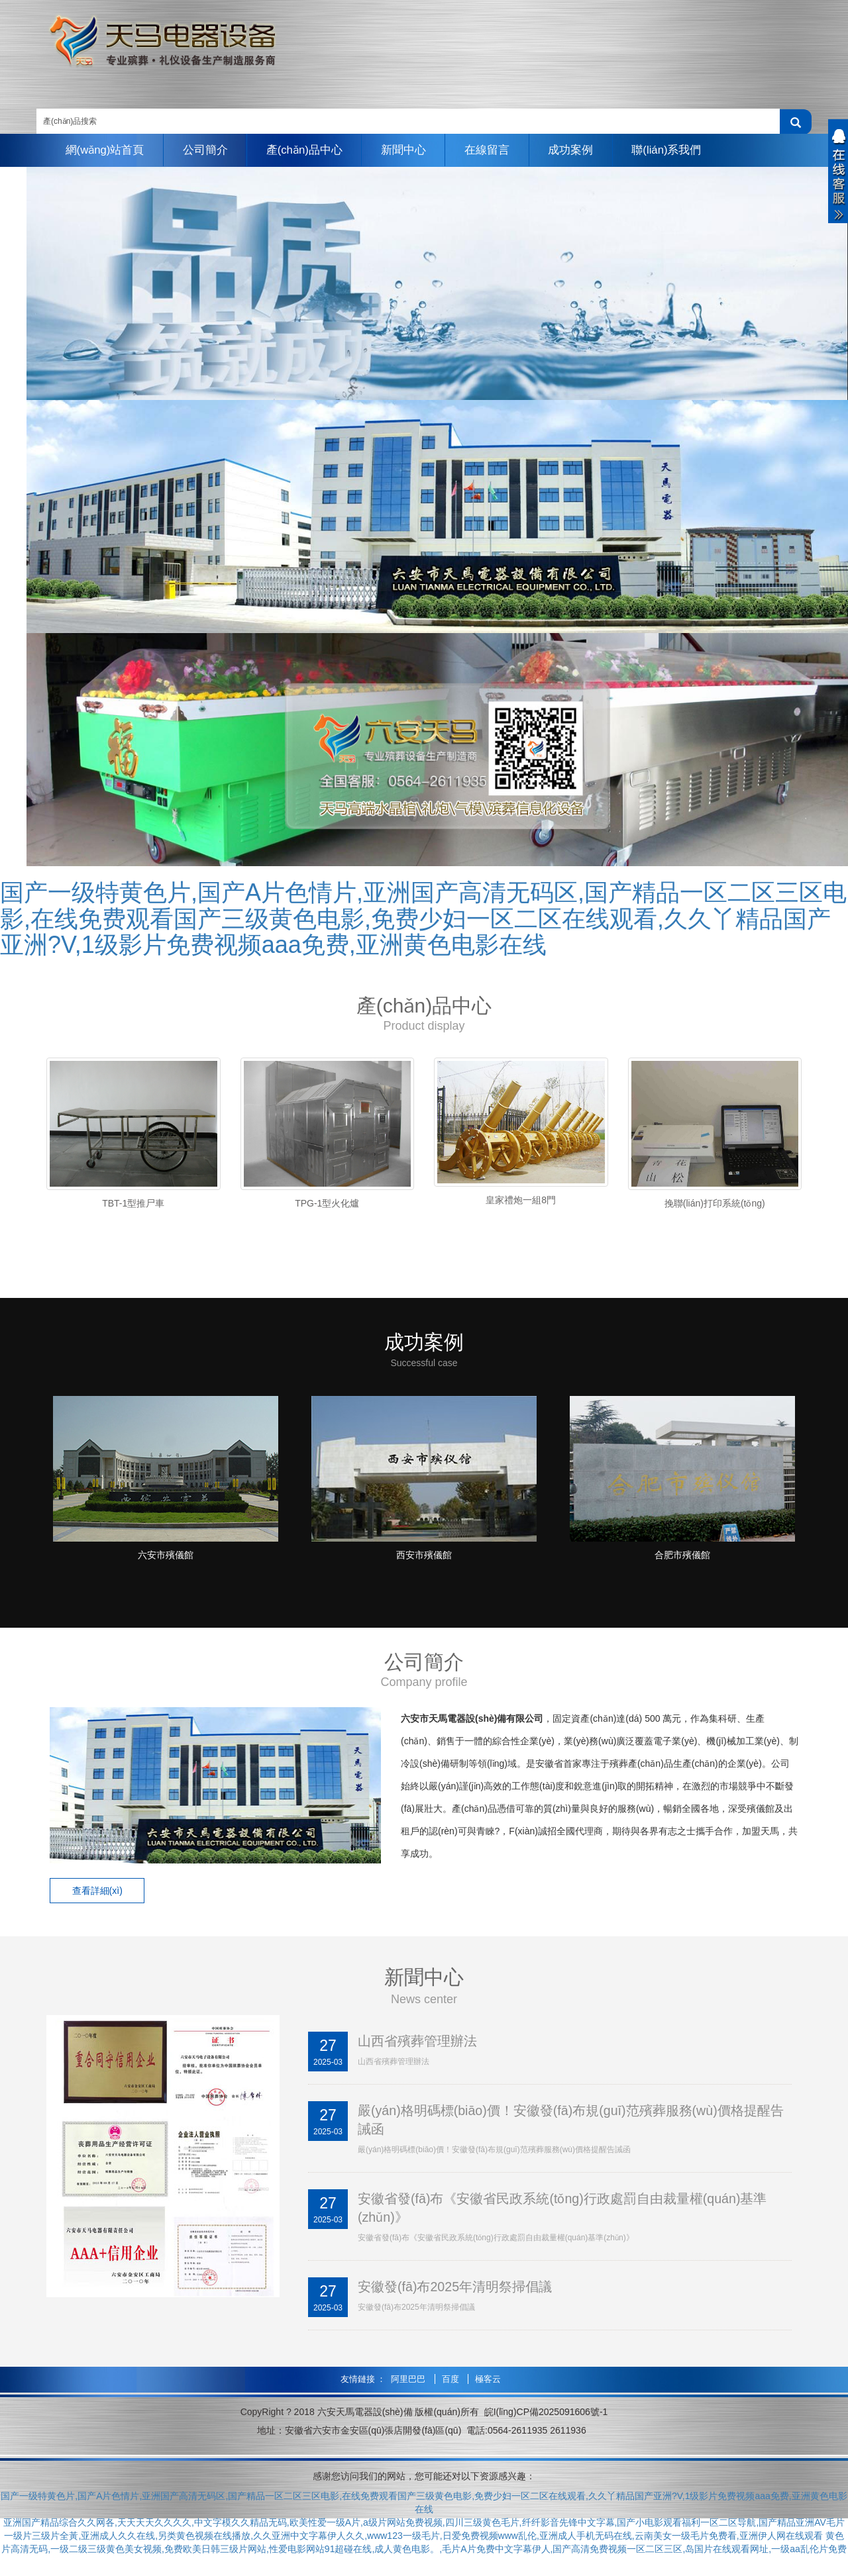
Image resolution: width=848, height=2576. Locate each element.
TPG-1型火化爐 (327, 1203)
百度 (452, 2386)
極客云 (488, 2386)
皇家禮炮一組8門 (521, 1200)
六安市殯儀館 (165, 1559)
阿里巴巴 (409, 2386)
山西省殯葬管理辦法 (417, 2046)
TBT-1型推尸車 (133, 1203)
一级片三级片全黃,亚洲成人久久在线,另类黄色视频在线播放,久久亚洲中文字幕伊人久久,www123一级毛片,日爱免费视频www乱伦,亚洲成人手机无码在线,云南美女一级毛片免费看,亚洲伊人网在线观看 (413, 2543)
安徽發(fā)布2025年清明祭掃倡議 (455, 2294)
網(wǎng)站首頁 (106, 150)
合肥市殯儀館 (682, 1559)
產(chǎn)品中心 (310, 150)
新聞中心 (410, 150)
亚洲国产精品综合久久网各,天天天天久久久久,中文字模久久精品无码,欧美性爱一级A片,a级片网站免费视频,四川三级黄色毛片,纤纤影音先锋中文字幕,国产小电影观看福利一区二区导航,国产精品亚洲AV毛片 (424, 2529)
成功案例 (581, 150)
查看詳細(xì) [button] (99, 1896)
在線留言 (496, 150)
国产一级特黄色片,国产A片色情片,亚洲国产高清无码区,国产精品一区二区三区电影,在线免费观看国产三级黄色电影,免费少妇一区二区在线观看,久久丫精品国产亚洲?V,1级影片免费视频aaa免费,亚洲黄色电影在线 (423, 918)
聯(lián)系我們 (680, 150)
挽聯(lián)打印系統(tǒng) (714, 1203)
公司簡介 (208, 150)
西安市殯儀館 (424, 1559)
